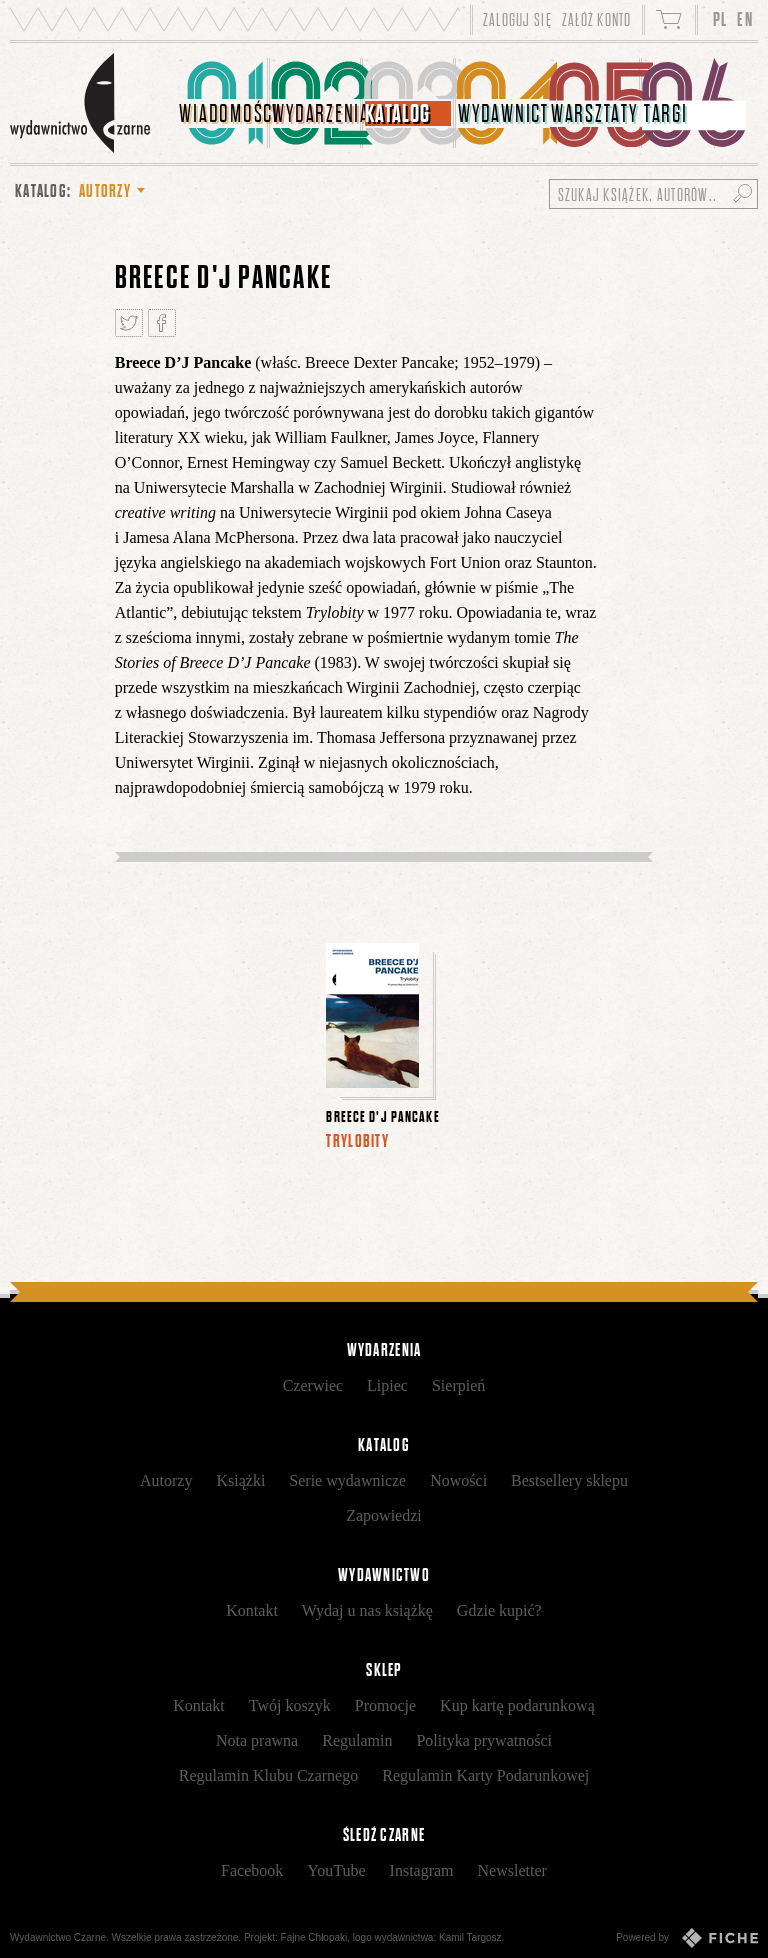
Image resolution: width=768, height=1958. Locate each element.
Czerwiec (313, 1385)
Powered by (687, 1938)
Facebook (252, 1870)
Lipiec (387, 1385)
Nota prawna (257, 1740)
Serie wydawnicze (347, 1480)
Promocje (385, 1705)
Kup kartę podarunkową (517, 1705)
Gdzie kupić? (499, 1610)
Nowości (458, 1480)
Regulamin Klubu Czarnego (269, 1775)
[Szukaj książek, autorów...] (653, 194)
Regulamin (357, 1740)
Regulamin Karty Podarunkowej (485, 1775)
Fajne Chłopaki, (315, 1937)
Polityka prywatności (484, 1740)
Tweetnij (129, 323)
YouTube (336, 1870)
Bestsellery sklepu (569, 1480)
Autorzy (166, 1480)
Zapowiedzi (384, 1515)
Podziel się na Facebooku (162, 323)
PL (720, 19)
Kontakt (252, 1610)
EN (745, 19)
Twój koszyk (290, 1705)
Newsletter (512, 1870)
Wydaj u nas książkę (367, 1610)
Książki (240, 1480)
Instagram (422, 1870)
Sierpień (458, 1385)
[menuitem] (223, 103)
